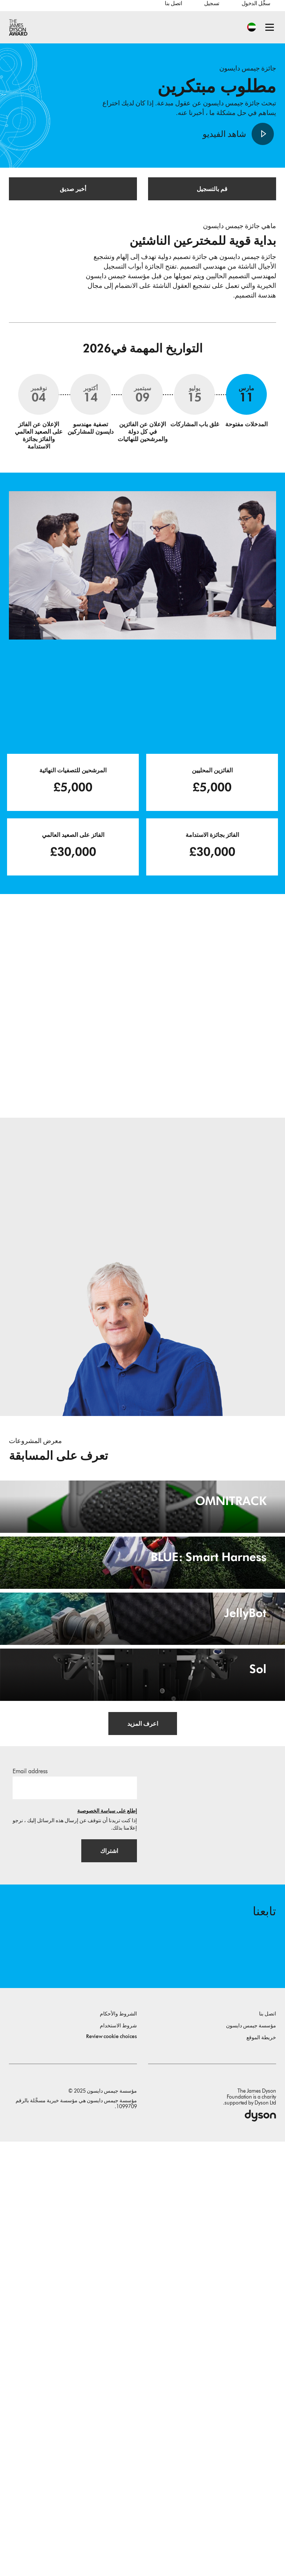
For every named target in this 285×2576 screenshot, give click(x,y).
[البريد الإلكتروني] (75, 2220)
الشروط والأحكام (118, 2448)
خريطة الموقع (261, 2472)
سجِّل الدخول (256, 3)
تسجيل (211, 3)
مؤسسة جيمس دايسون (251, 2460)
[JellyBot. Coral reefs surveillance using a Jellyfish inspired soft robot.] (142, 1890)
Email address (30, 2204)
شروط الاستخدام (118, 2460)
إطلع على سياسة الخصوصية (107, 2244)
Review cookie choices (111, 2471)
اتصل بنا (173, 3)
